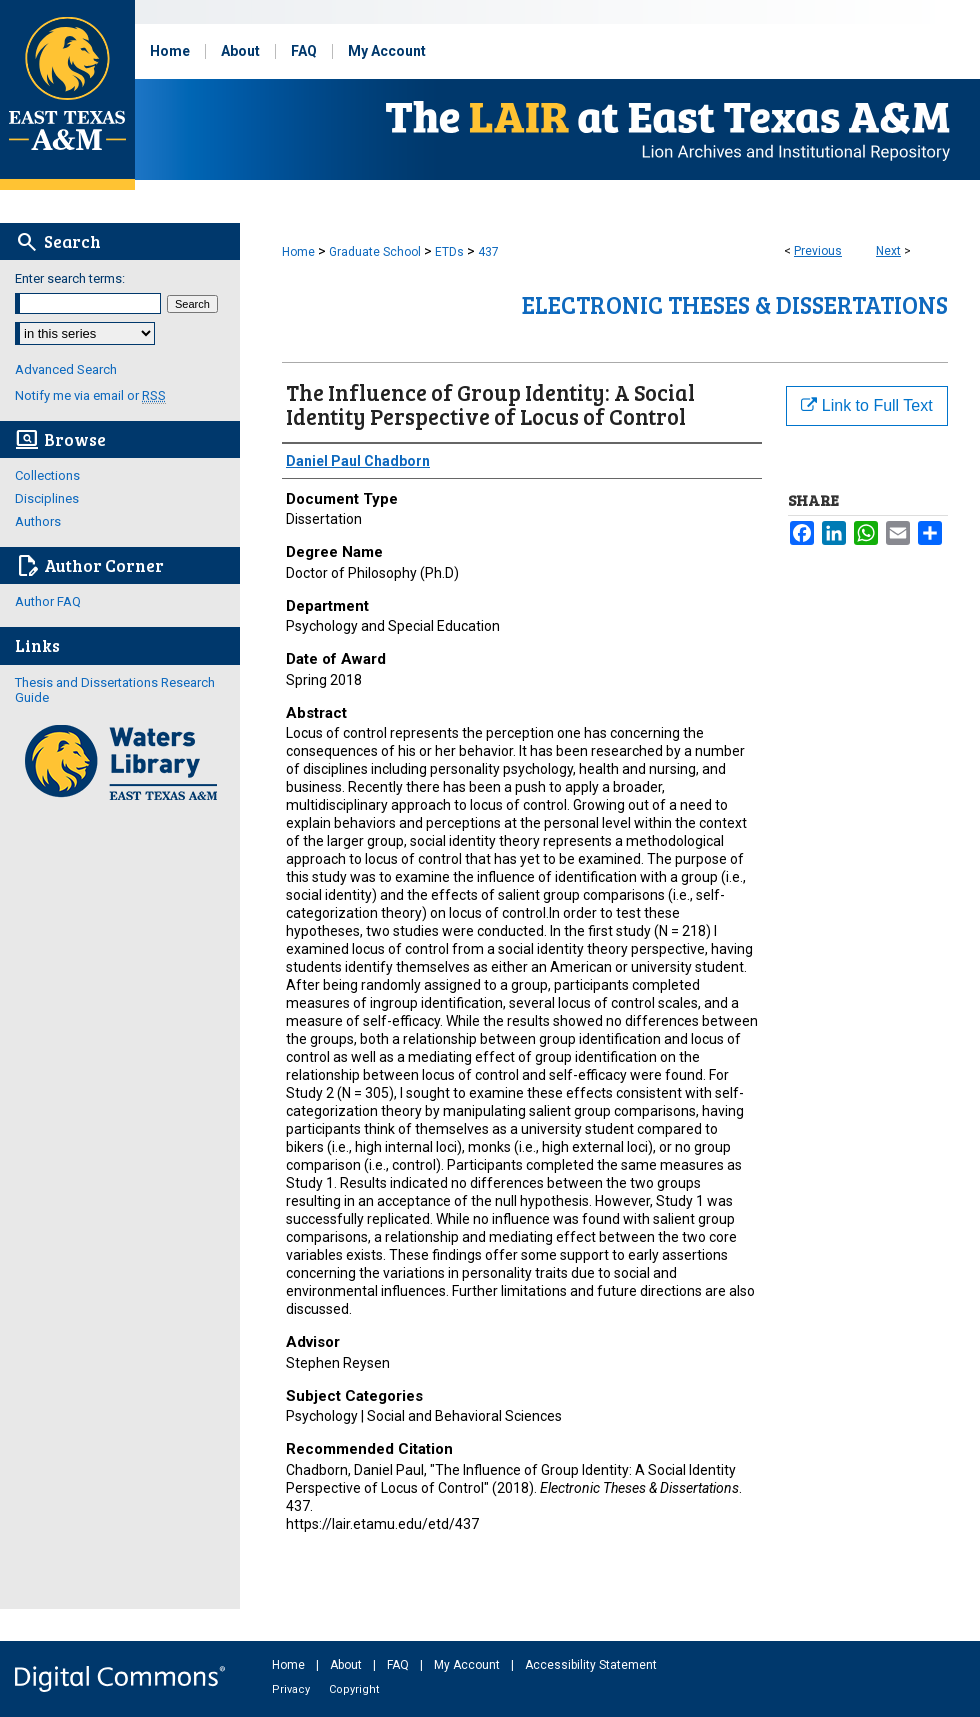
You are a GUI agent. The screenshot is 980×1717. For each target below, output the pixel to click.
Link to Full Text (866, 405)
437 (488, 252)
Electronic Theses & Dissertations (735, 304)
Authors (38, 521)
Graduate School (375, 252)
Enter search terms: (70, 278)
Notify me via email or (90, 395)
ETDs (449, 252)
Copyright (354, 1689)
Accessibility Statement (591, 1665)
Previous (818, 251)
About (347, 1665)
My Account (468, 1665)
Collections (47, 475)
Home (298, 252)
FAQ (399, 1665)
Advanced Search (66, 369)
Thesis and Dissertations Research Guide (115, 690)
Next (888, 251)
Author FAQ (48, 601)
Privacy (292, 1689)
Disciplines (47, 498)
